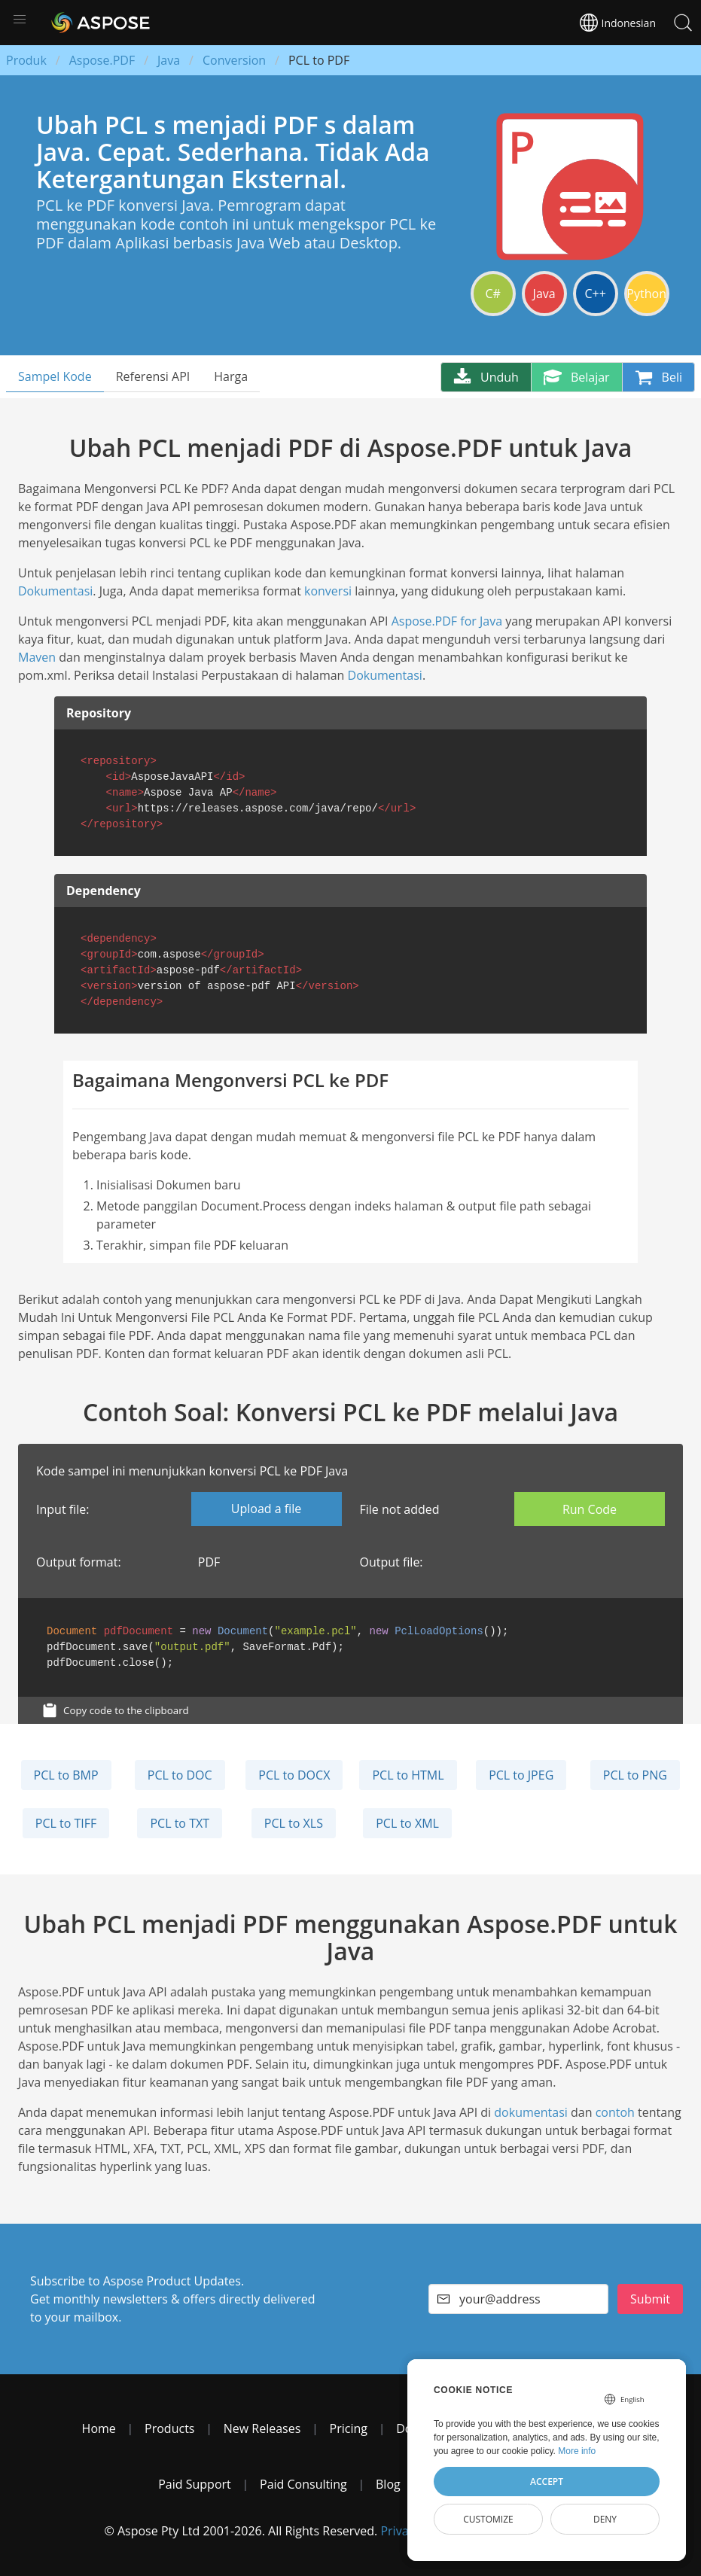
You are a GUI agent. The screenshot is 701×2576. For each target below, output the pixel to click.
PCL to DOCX (294, 1775)
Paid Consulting (303, 2484)
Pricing (348, 2428)
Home (99, 2428)
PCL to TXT (179, 1823)
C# (492, 293)
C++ (594, 293)
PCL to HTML (407, 1775)
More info (577, 2451)
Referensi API (153, 376)
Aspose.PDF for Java (447, 621)
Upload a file (266, 1508)
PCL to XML (407, 1823)
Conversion (234, 60)
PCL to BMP (66, 1775)
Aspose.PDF (102, 60)
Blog (388, 2484)
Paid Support (194, 2484)
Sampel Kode (55, 376)
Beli (658, 377)
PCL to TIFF (66, 1823)
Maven (37, 657)
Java (168, 60)
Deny (605, 2519)
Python (646, 293)
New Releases (262, 2428)
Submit (650, 2299)
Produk (26, 60)
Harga (231, 376)
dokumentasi (531, 2112)
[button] (19, 19)
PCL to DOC (180, 1775)
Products (169, 2428)
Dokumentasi (55, 591)
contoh (615, 2112)
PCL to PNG (635, 1775)
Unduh (486, 377)
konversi (328, 591)
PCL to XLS (293, 1823)
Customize (488, 2519)
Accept (546, 2481)
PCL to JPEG (521, 1775)
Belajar (577, 377)
